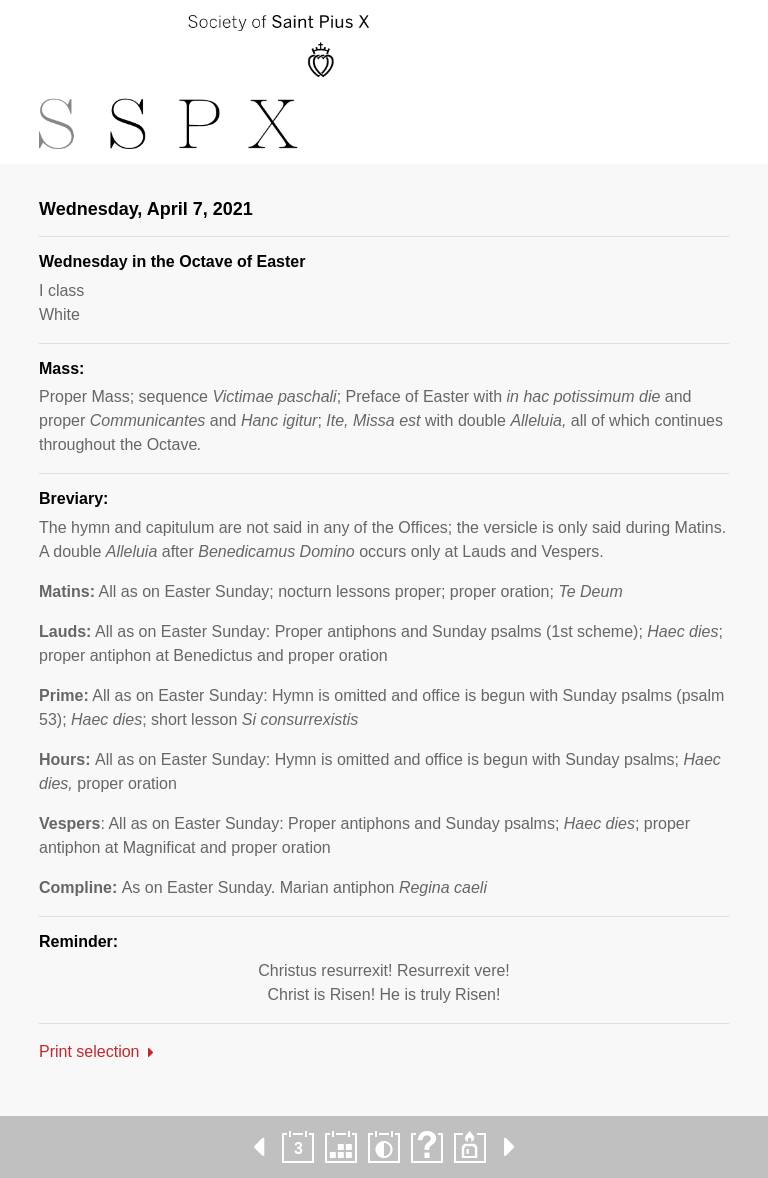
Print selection (89, 1051)
